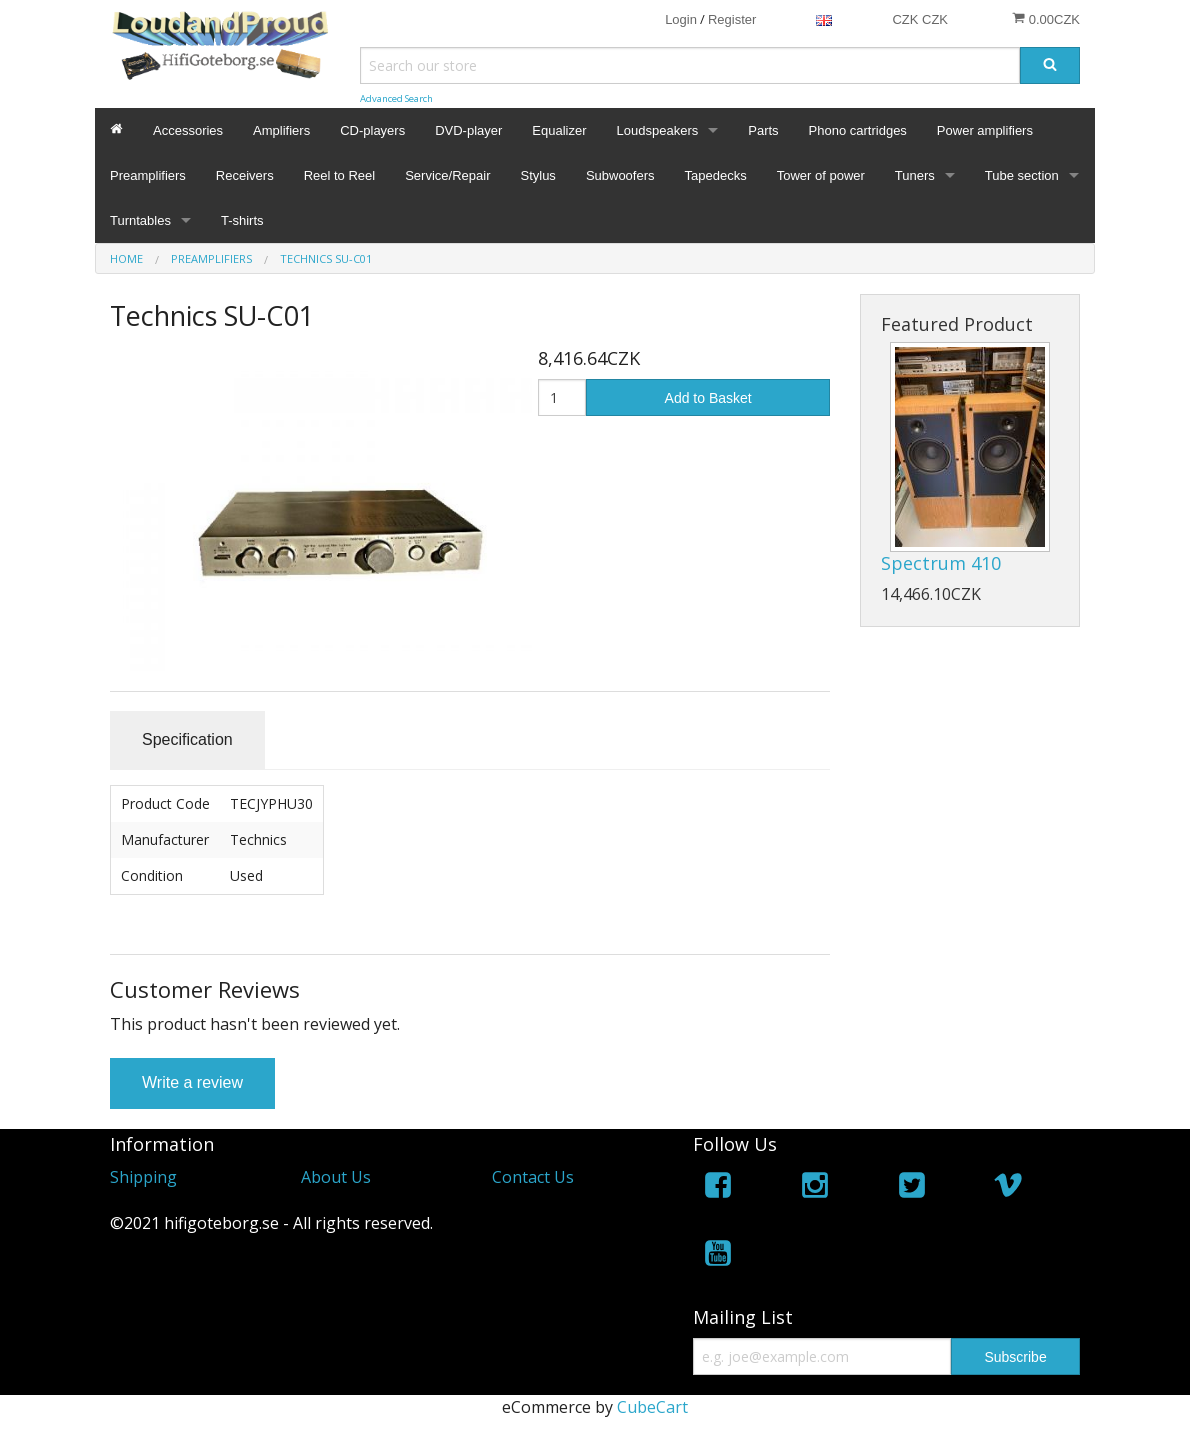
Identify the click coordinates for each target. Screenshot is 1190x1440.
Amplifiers (281, 130)
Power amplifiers (985, 130)
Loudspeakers (658, 130)
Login (681, 19)
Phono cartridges (858, 130)
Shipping (143, 1177)
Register (732, 19)
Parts (763, 130)
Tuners (915, 175)
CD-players (372, 130)
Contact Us (533, 1177)
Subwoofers (620, 175)
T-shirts (242, 220)
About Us (336, 1177)
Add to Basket (708, 398)
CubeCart (652, 1407)
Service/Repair (447, 175)
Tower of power (821, 175)
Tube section (1022, 175)
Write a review (192, 1082)
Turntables (140, 220)
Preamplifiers (148, 175)
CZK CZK (920, 19)
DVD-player (468, 130)
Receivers (245, 175)
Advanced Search (396, 98)
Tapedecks (716, 175)
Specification (187, 739)
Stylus (537, 175)
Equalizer (559, 130)
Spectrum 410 (941, 563)
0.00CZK (1046, 19)
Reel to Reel (340, 175)
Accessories (188, 130)
